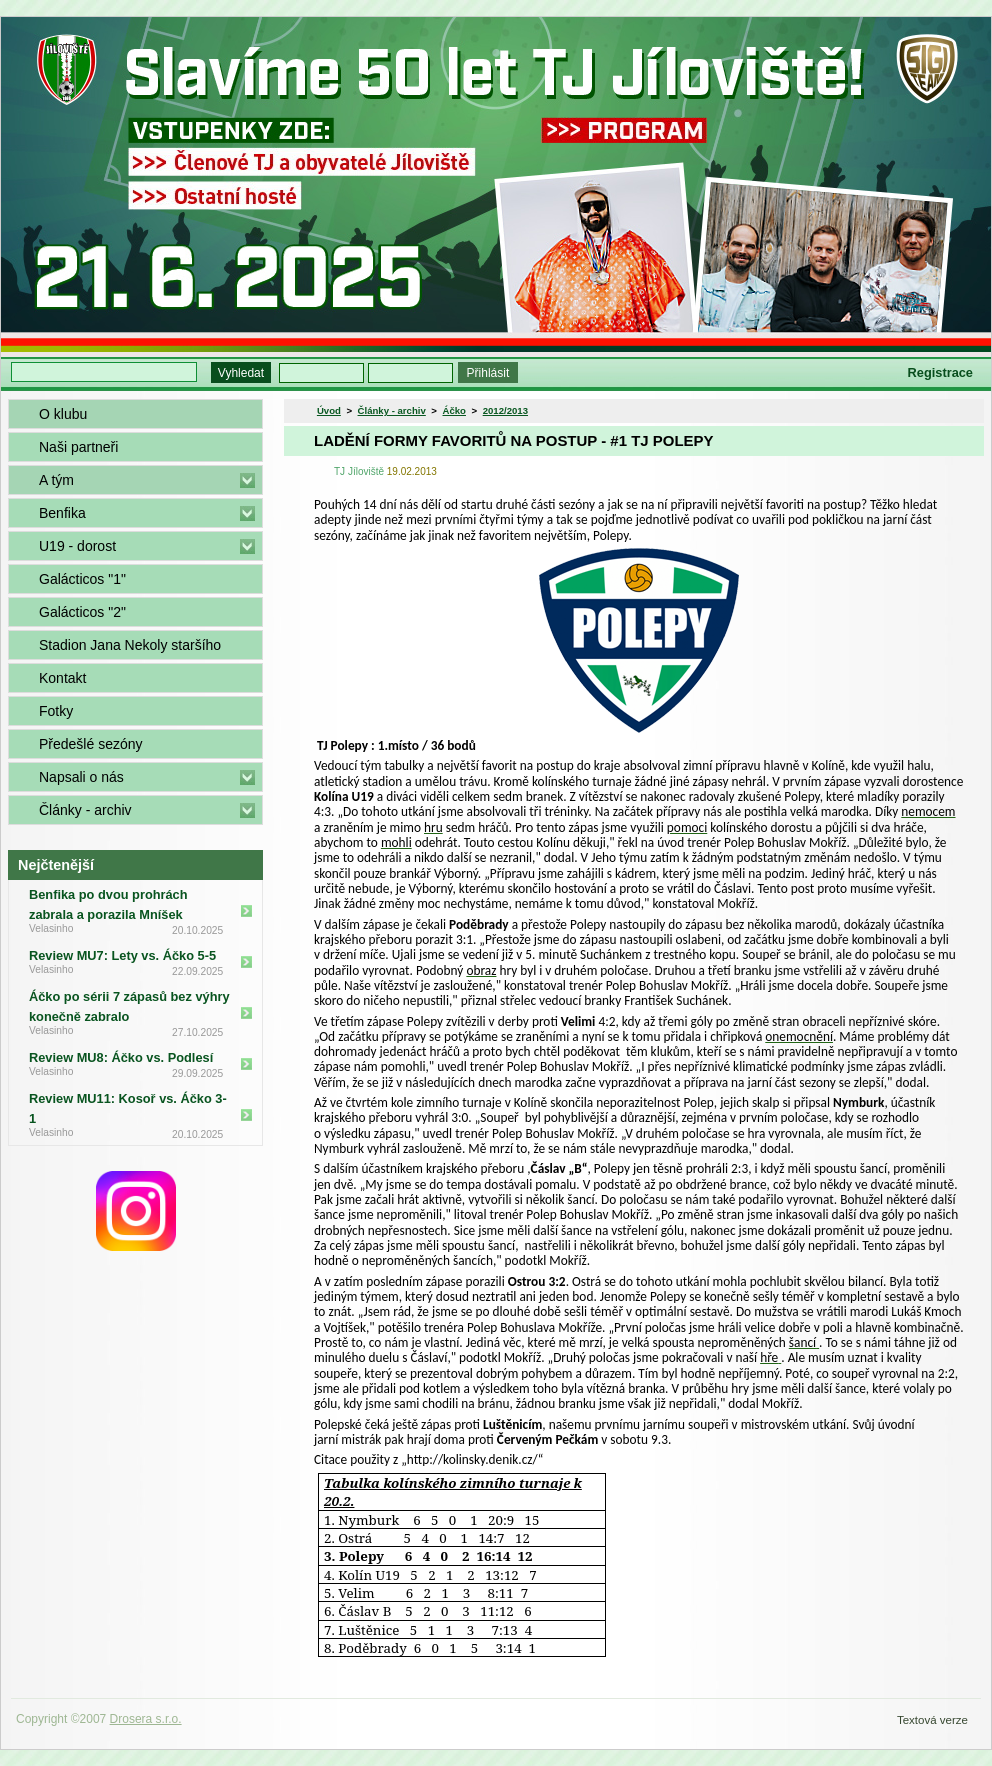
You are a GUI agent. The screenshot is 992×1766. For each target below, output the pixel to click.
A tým (56, 480)
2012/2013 (505, 410)
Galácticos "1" (82, 579)
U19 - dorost (77, 546)
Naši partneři (78, 447)
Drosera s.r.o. (146, 1719)
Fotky (56, 711)
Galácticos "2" (82, 612)
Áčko (454, 410)
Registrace (940, 372)
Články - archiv (85, 810)
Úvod (329, 410)
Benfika (62, 513)
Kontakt (62, 678)
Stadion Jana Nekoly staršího (130, 645)
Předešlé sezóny (91, 744)
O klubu (63, 414)
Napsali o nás (81, 777)
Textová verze (932, 1720)
